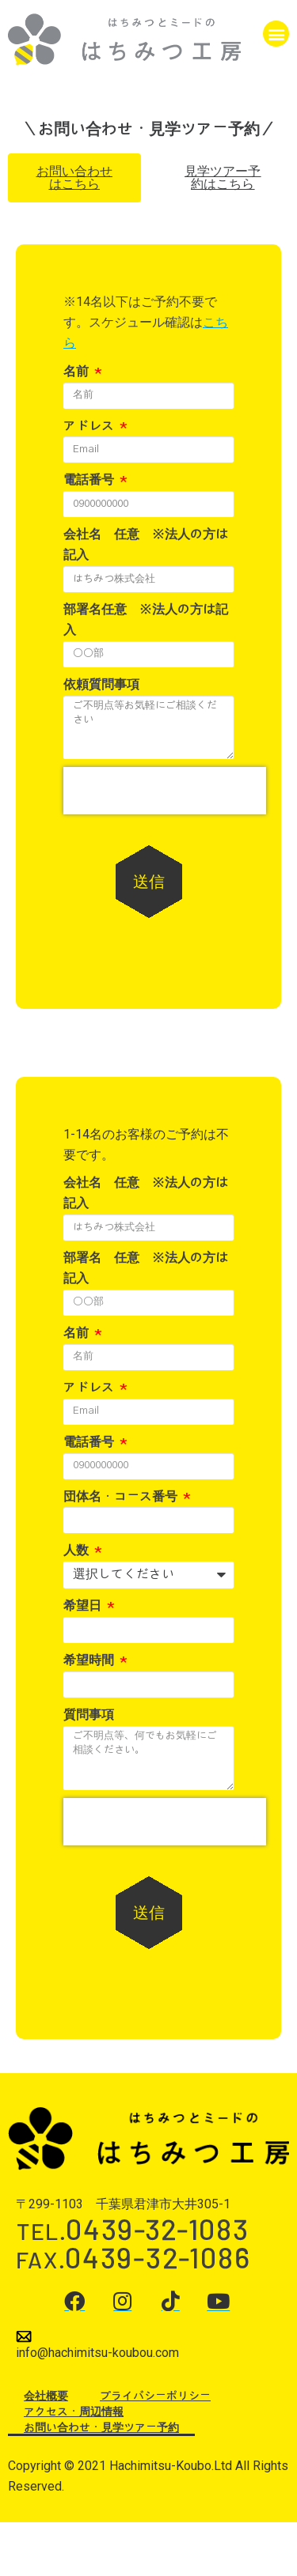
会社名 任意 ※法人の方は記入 (145, 544)
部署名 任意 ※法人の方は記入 (145, 1268)
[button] (276, 34)
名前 (77, 371)
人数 (77, 1550)
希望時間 (90, 1660)
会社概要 (46, 2396)
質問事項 (88, 1715)
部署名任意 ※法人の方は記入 (145, 619)
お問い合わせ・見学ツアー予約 (101, 2428)
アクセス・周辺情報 (74, 2412)
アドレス (90, 426)
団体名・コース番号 (122, 1496)
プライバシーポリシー (155, 2396)
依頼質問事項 (101, 684)
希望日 (84, 1606)
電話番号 (90, 480)
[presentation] (164, 790)
